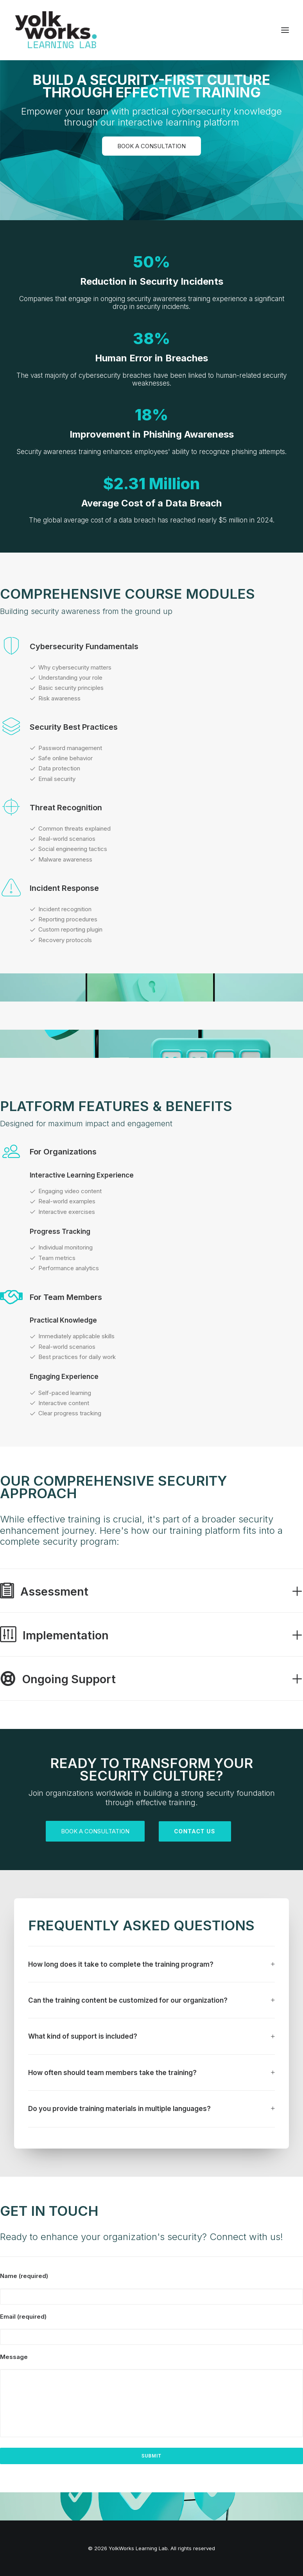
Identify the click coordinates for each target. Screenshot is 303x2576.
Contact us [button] (194, 1831)
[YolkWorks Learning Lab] (56, 30)
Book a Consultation (151, 146)
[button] (285, 30)
